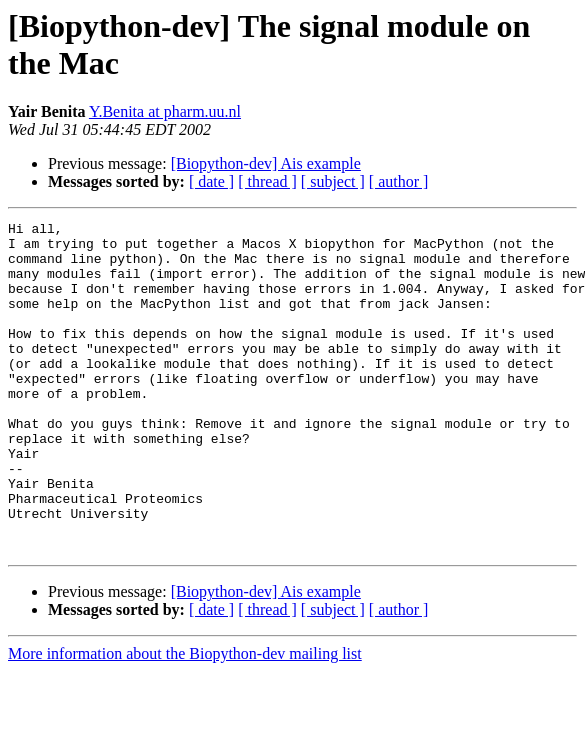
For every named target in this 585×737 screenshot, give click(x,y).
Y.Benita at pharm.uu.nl (165, 111)
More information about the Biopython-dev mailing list (185, 719)
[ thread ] (267, 181)
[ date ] (211, 181)
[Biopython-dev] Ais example (266, 163)
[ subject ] (333, 181)
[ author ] (399, 181)
